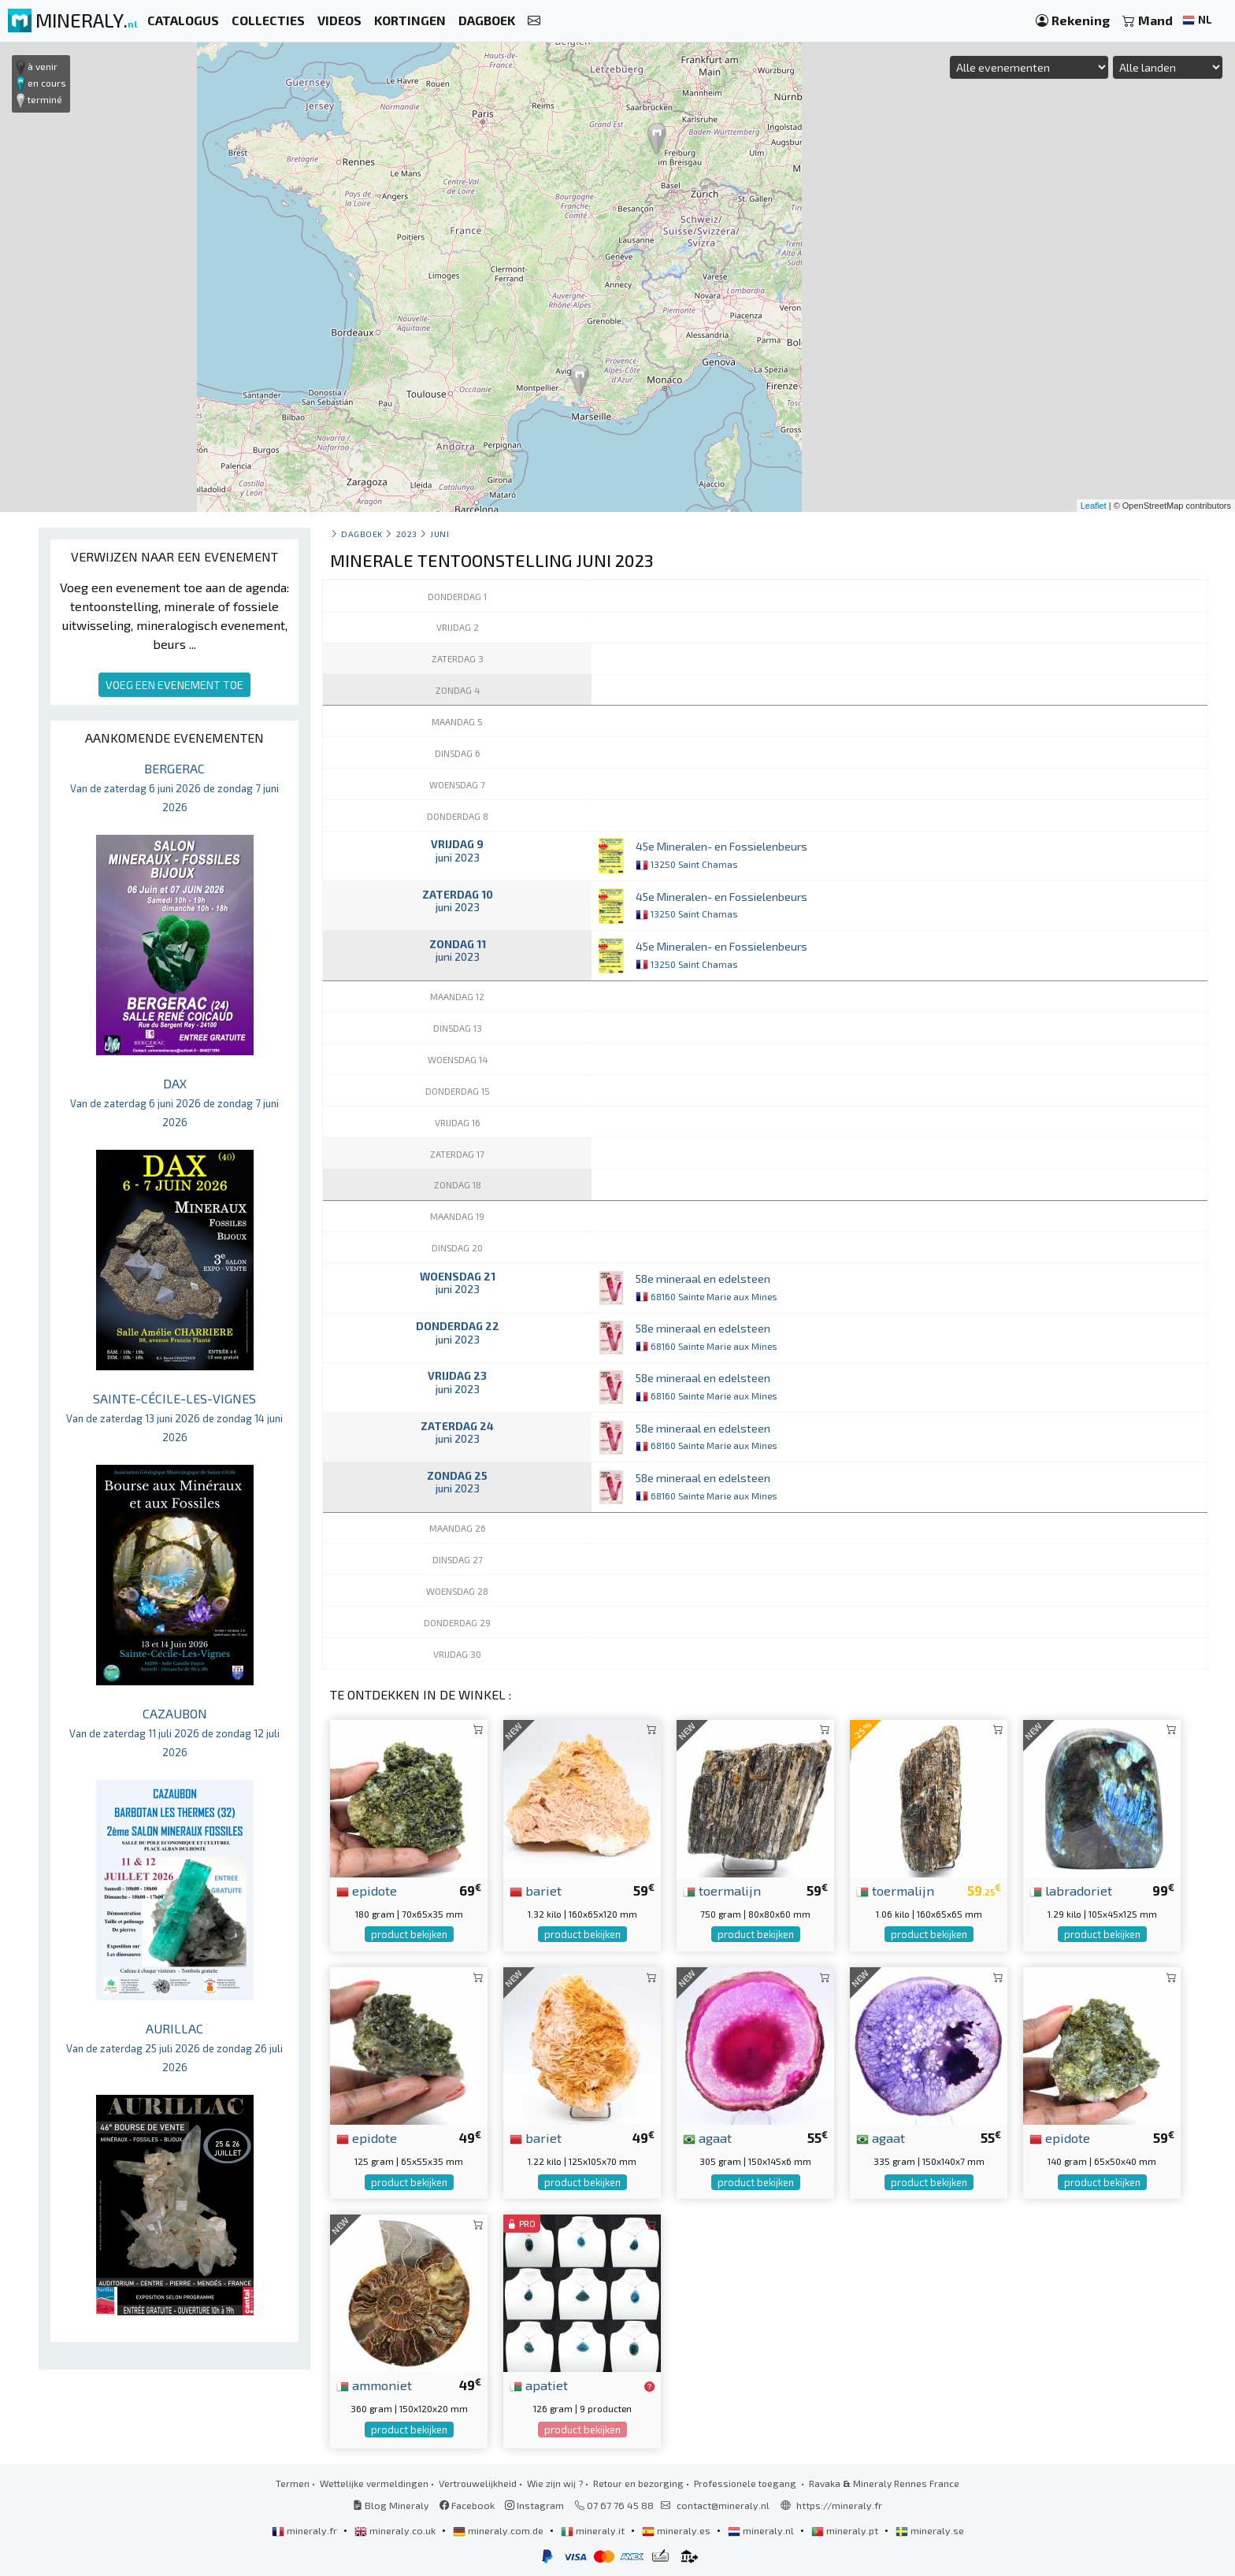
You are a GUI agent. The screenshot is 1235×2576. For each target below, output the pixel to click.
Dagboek (362, 533)
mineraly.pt (846, 2530)
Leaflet (1094, 505)
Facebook (467, 2505)
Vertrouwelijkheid (478, 2483)
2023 (406, 533)
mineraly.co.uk (396, 2530)
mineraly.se (930, 2530)
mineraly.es (677, 2530)
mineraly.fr (305, 2530)
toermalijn (722, 1890)
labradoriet (1070, 1890)
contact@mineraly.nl (723, 2505)
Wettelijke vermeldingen (374, 2483)
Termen (293, 2483)
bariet (536, 1890)
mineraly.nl (762, 2530)
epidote (366, 1890)
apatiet (539, 2385)
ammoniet (374, 2385)
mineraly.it (594, 2530)
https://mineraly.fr (839, 2505)
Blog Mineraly (391, 2505)
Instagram (534, 2505)
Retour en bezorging (638, 2483)
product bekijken (409, 1934)
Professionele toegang (746, 2483)
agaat (707, 2137)
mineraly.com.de (499, 2530)
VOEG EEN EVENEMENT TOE (174, 684)
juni (439, 533)
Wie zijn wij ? (555, 2483)
